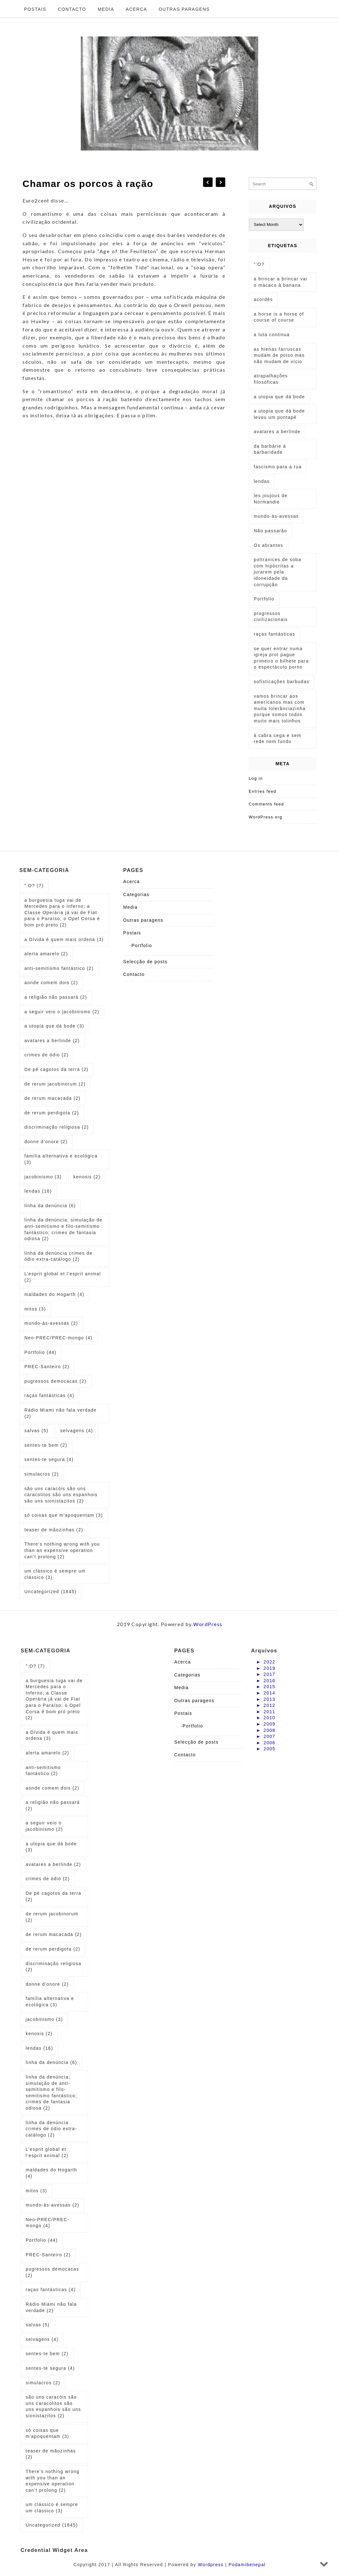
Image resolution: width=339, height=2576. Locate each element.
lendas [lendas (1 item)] (262, 481)
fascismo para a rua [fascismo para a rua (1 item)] (278, 466)
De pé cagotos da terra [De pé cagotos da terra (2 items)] (56, 1069)
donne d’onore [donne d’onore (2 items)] (45, 1141)
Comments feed (266, 804)
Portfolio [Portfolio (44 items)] (40, 1352)
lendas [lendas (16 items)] (38, 1191)
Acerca (136, 9)
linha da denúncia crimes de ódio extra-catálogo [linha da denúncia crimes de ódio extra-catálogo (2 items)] (58, 1256)
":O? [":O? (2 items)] (259, 264)
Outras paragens (184, 9)
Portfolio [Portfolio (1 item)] (264, 598)
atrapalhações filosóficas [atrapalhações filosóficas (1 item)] (271, 379)
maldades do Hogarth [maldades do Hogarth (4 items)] (54, 1294)
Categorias (136, 894)
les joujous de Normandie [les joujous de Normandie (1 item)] (271, 498)
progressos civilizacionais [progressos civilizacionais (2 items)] (271, 616)
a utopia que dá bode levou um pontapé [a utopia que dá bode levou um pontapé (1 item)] (279, 414)
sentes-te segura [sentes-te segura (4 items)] (49, 1459)
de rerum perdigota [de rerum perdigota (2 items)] (51, 1112)
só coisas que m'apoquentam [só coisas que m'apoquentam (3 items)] (63, 1515)
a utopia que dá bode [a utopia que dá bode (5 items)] (279, 396)
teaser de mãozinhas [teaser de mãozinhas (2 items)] (53, 1529)
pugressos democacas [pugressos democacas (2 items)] (55, 1381)
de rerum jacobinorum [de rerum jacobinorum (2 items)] (55, 1083)
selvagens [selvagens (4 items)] (76, 1430)
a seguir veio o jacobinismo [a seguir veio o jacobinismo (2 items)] (61, 1011)
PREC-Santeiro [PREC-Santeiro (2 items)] (46, 1366)
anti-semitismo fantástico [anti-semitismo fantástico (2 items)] (59, 968)
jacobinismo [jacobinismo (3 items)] (42, 1176)
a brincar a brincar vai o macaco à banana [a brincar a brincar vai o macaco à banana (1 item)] (280, 282)
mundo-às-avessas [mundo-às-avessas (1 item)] (276, 516)
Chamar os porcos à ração (87, 183)
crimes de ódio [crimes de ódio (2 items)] (46, 1054)
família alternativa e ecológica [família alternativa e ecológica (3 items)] (61, 1159)
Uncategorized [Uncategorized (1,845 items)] (50, 1591)
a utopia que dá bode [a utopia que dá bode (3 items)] (54, 1025)
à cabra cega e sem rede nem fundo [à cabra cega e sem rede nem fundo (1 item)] (277, 738)
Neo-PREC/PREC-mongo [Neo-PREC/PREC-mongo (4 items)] (58, 1337)
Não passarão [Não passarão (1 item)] (270, 530)
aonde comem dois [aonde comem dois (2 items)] (51, 982)
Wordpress (211, 2564)
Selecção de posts (145, 961)
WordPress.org (265, 817)
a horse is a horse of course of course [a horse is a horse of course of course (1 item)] (279, 317)
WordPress (207, 1624)
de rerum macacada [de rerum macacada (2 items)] (52, 1098)
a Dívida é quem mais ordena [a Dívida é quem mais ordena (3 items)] (64, 939)
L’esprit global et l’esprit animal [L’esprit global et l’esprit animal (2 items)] (62, 1277)
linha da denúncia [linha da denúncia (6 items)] (50, 1205)
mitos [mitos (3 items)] (35, 1308)
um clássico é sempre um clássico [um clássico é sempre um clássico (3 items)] (55, 1574)
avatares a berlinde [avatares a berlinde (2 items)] (52, 1040)
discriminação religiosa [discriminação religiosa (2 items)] (56, 1127)
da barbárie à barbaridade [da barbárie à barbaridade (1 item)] (270, 449)
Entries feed (262, 791)
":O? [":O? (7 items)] (34, 885)
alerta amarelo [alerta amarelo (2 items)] (46, 953)
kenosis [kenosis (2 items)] (87, 1176)
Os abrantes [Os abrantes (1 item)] (268, 545)
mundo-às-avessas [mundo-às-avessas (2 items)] (51, 1323)
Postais (35, 9)
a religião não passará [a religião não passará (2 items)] (55, 997)
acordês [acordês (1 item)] (263, 299)
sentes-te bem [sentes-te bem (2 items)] (45, 1445)
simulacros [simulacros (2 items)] (41, 1474)
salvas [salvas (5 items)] (36, 1430)
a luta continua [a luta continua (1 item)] (272, 334)
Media (106, 9)
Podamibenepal (246, 2564)
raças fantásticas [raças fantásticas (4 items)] (49, 1395)
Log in (256, 778)
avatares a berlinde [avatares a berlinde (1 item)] (277, 431)
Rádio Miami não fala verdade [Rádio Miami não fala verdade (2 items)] (60, 1413)
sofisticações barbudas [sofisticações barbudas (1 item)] (281, 681)
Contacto (72, 9)
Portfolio (141, 945)
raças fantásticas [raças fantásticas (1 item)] (274, 634)
